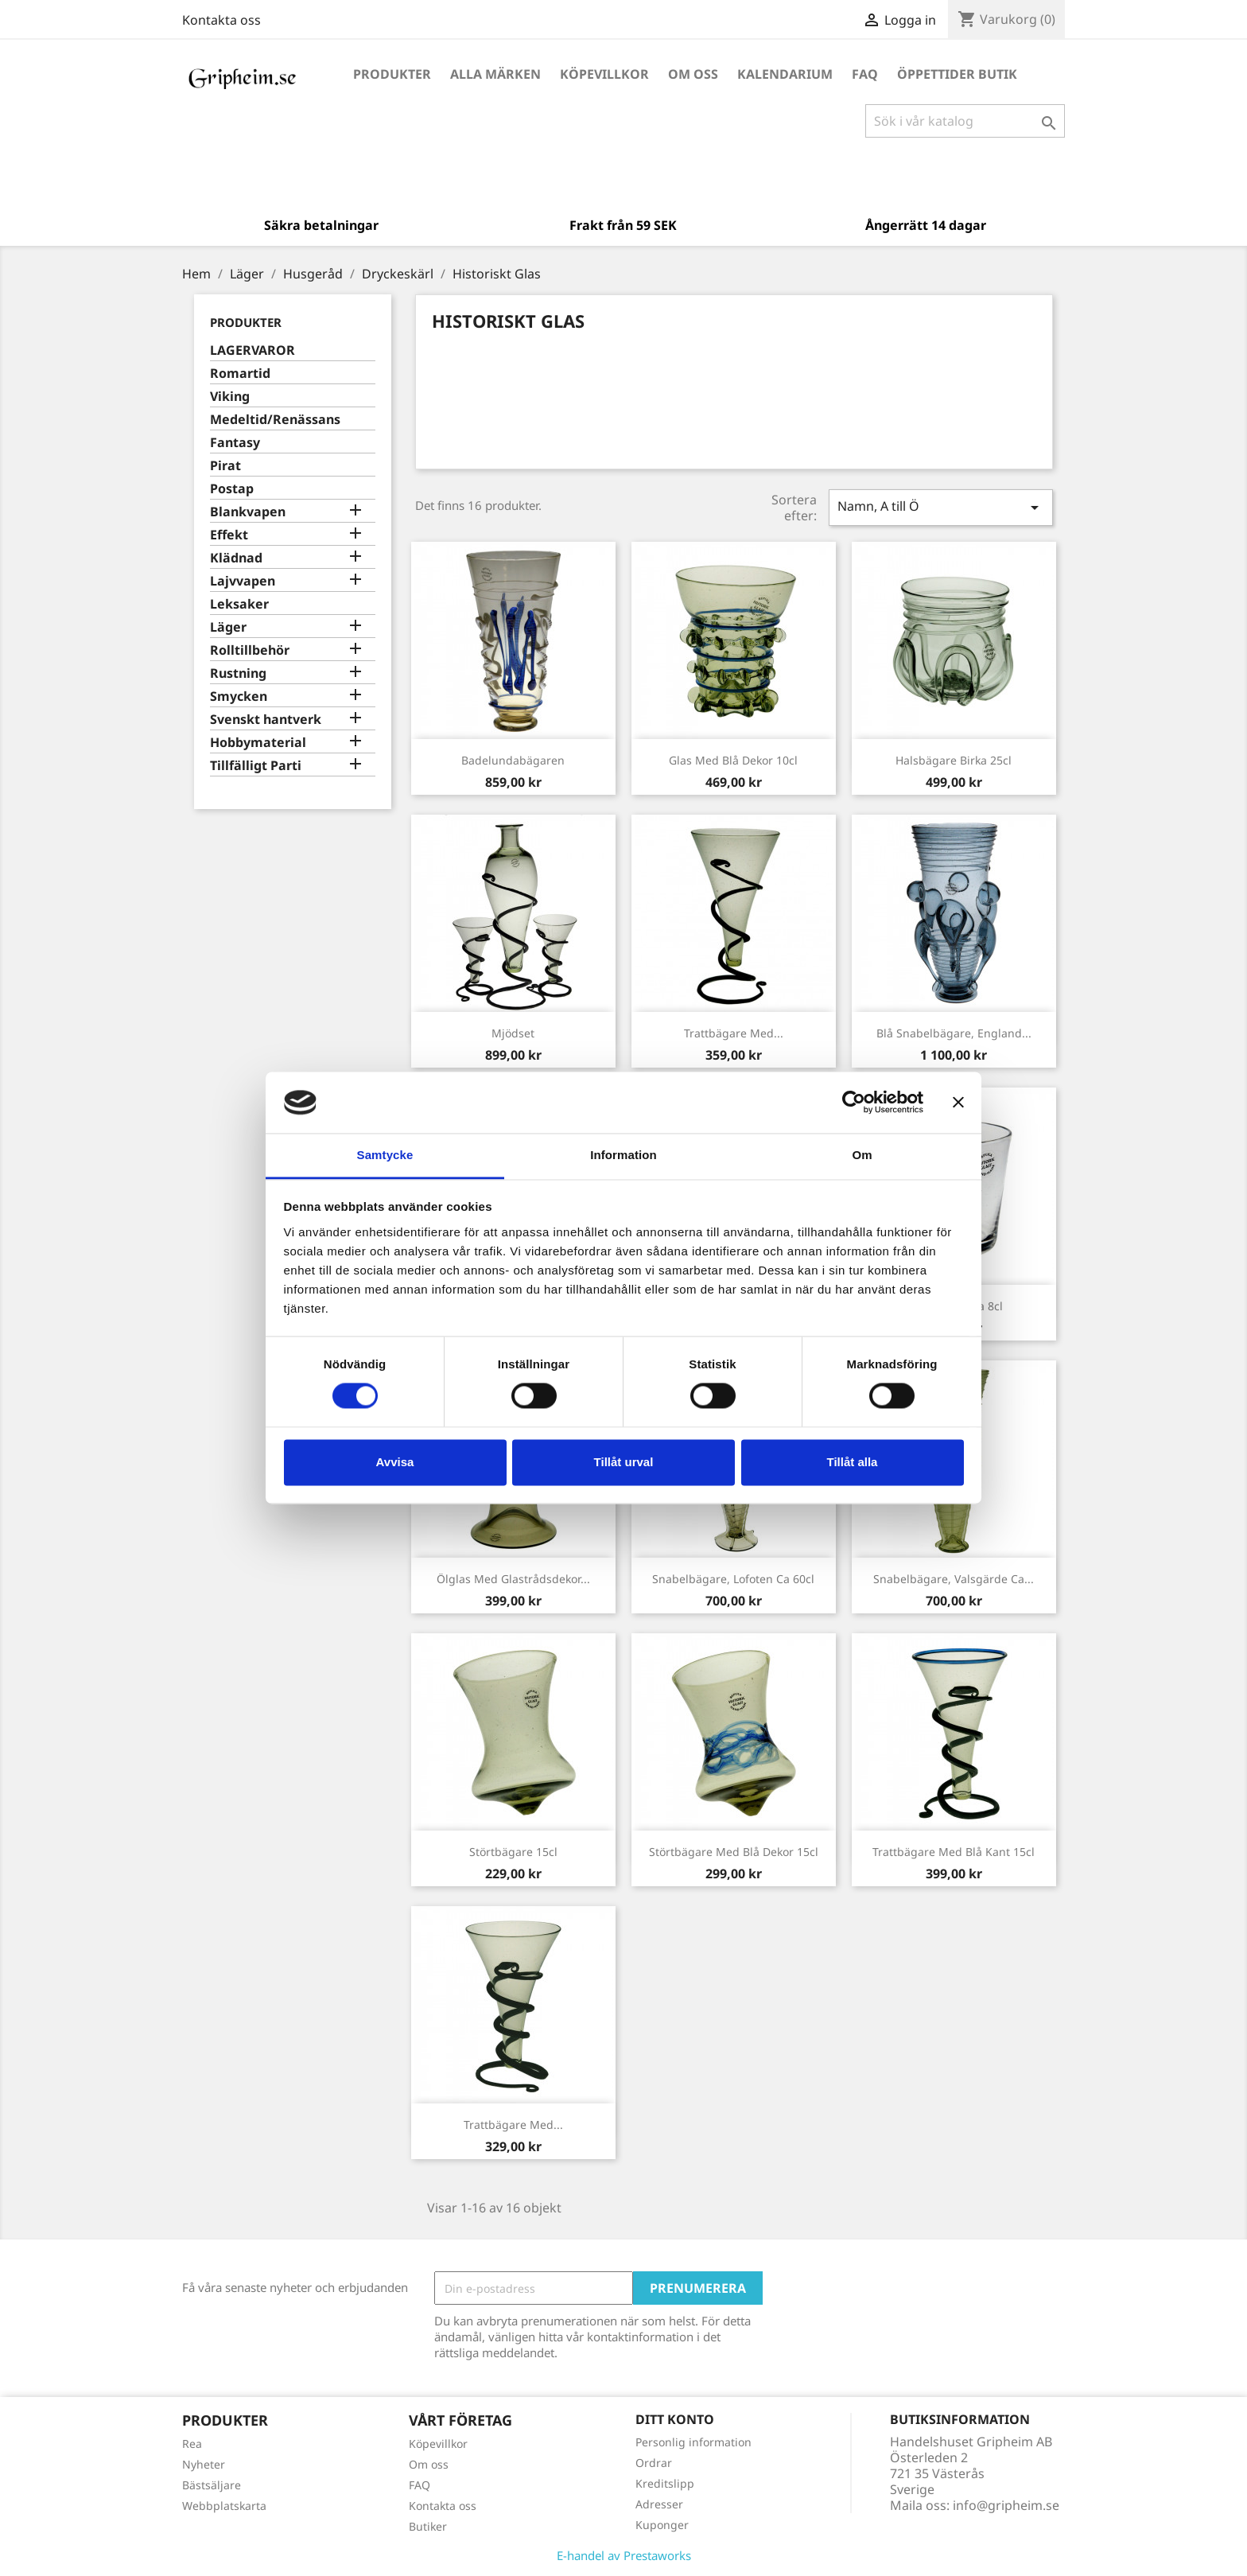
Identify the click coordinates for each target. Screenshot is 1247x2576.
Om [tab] (862, 1155)
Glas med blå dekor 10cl (733, 760)
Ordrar (653, 2462)
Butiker (428, 2526)
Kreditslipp (664, 2483)
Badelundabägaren (513, 760)
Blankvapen (248, 512)
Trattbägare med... (733, 1033)
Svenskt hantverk (265, 719)
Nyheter (203, 2464)
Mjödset (512, 1033)
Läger (228, 627)
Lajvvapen (242, 581)
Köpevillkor (604, 74)
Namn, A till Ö (940, 507)
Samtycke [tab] (385, 1155)
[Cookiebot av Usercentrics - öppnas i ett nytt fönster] (853, 1103)
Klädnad (236, 558)
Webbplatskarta (224, 2505)
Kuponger (662, 2524)
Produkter (392, 74)
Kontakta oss (221, 20)
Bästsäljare (211, 2484)
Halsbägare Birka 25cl (953, 760)
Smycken (238, 696)
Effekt (229, 535)
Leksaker (239, 604)
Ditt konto (674, 2419)
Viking (230, 396)
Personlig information (693, 2442)
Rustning (238, 673)
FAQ (865, 74)
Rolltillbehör (249, 650)
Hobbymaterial (258, 742)
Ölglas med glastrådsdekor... (513, 1578)
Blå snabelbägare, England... (953, 1033)
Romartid (240, 373)
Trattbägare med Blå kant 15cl (953, 1851)
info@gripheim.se (1006, 2505)
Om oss (693, 74)
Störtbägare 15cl (513, 1851)
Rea (192, 2443)
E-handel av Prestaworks (624, 2555)
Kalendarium (785, 74)
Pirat (225, 465)
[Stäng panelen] (958, 1102)
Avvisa (395, 1462)
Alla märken (495, 74)
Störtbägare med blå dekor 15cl (733, 1851)
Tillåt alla (852, 1462)
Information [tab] (623, 1155)
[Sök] (965, 121)
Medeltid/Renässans (275, 419)
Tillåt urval (624, 1462)
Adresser (659, 2504)
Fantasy (235, 442)
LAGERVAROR (252, 350)
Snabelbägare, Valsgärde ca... (953, 1578)
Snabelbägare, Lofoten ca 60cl (733, 1578)
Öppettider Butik (957, 74)
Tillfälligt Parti (255, 765)
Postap (232, 489)
